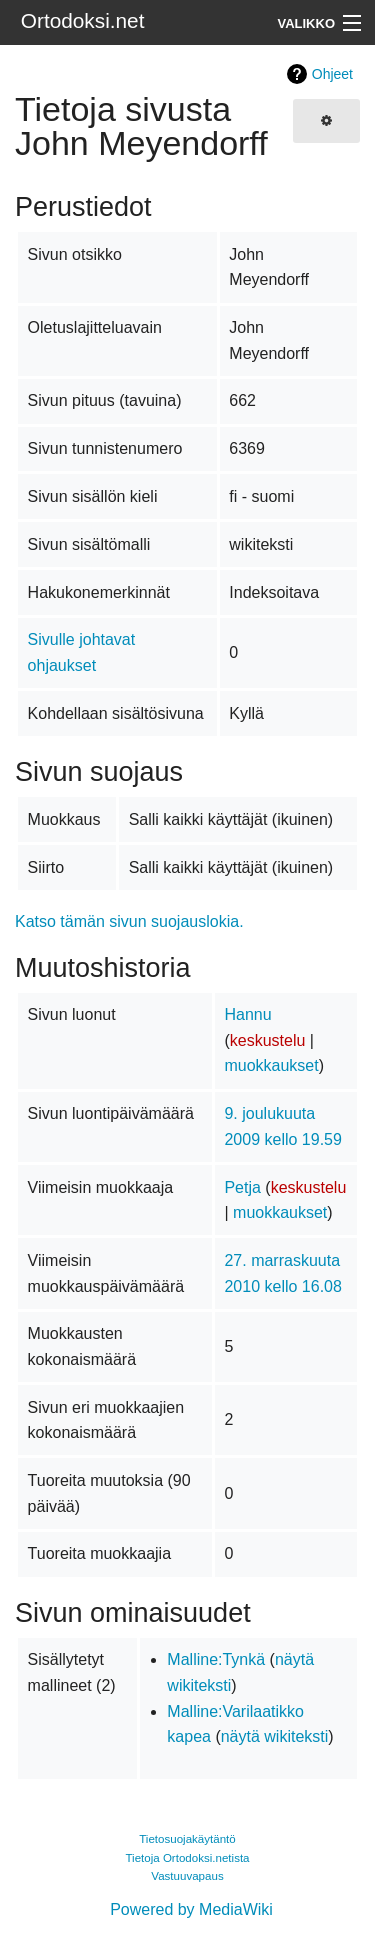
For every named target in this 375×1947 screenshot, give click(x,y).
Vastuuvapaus (187, 1876)
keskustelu (268, 1040)
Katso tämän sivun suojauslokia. (129, 921)
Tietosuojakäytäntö (187, 1839)
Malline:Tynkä (216, 1659)
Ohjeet (332, 74)
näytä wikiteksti (275, 1736)
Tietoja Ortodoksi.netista (187, 1858)
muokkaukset (271, 1065)
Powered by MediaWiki (191, 1909)
